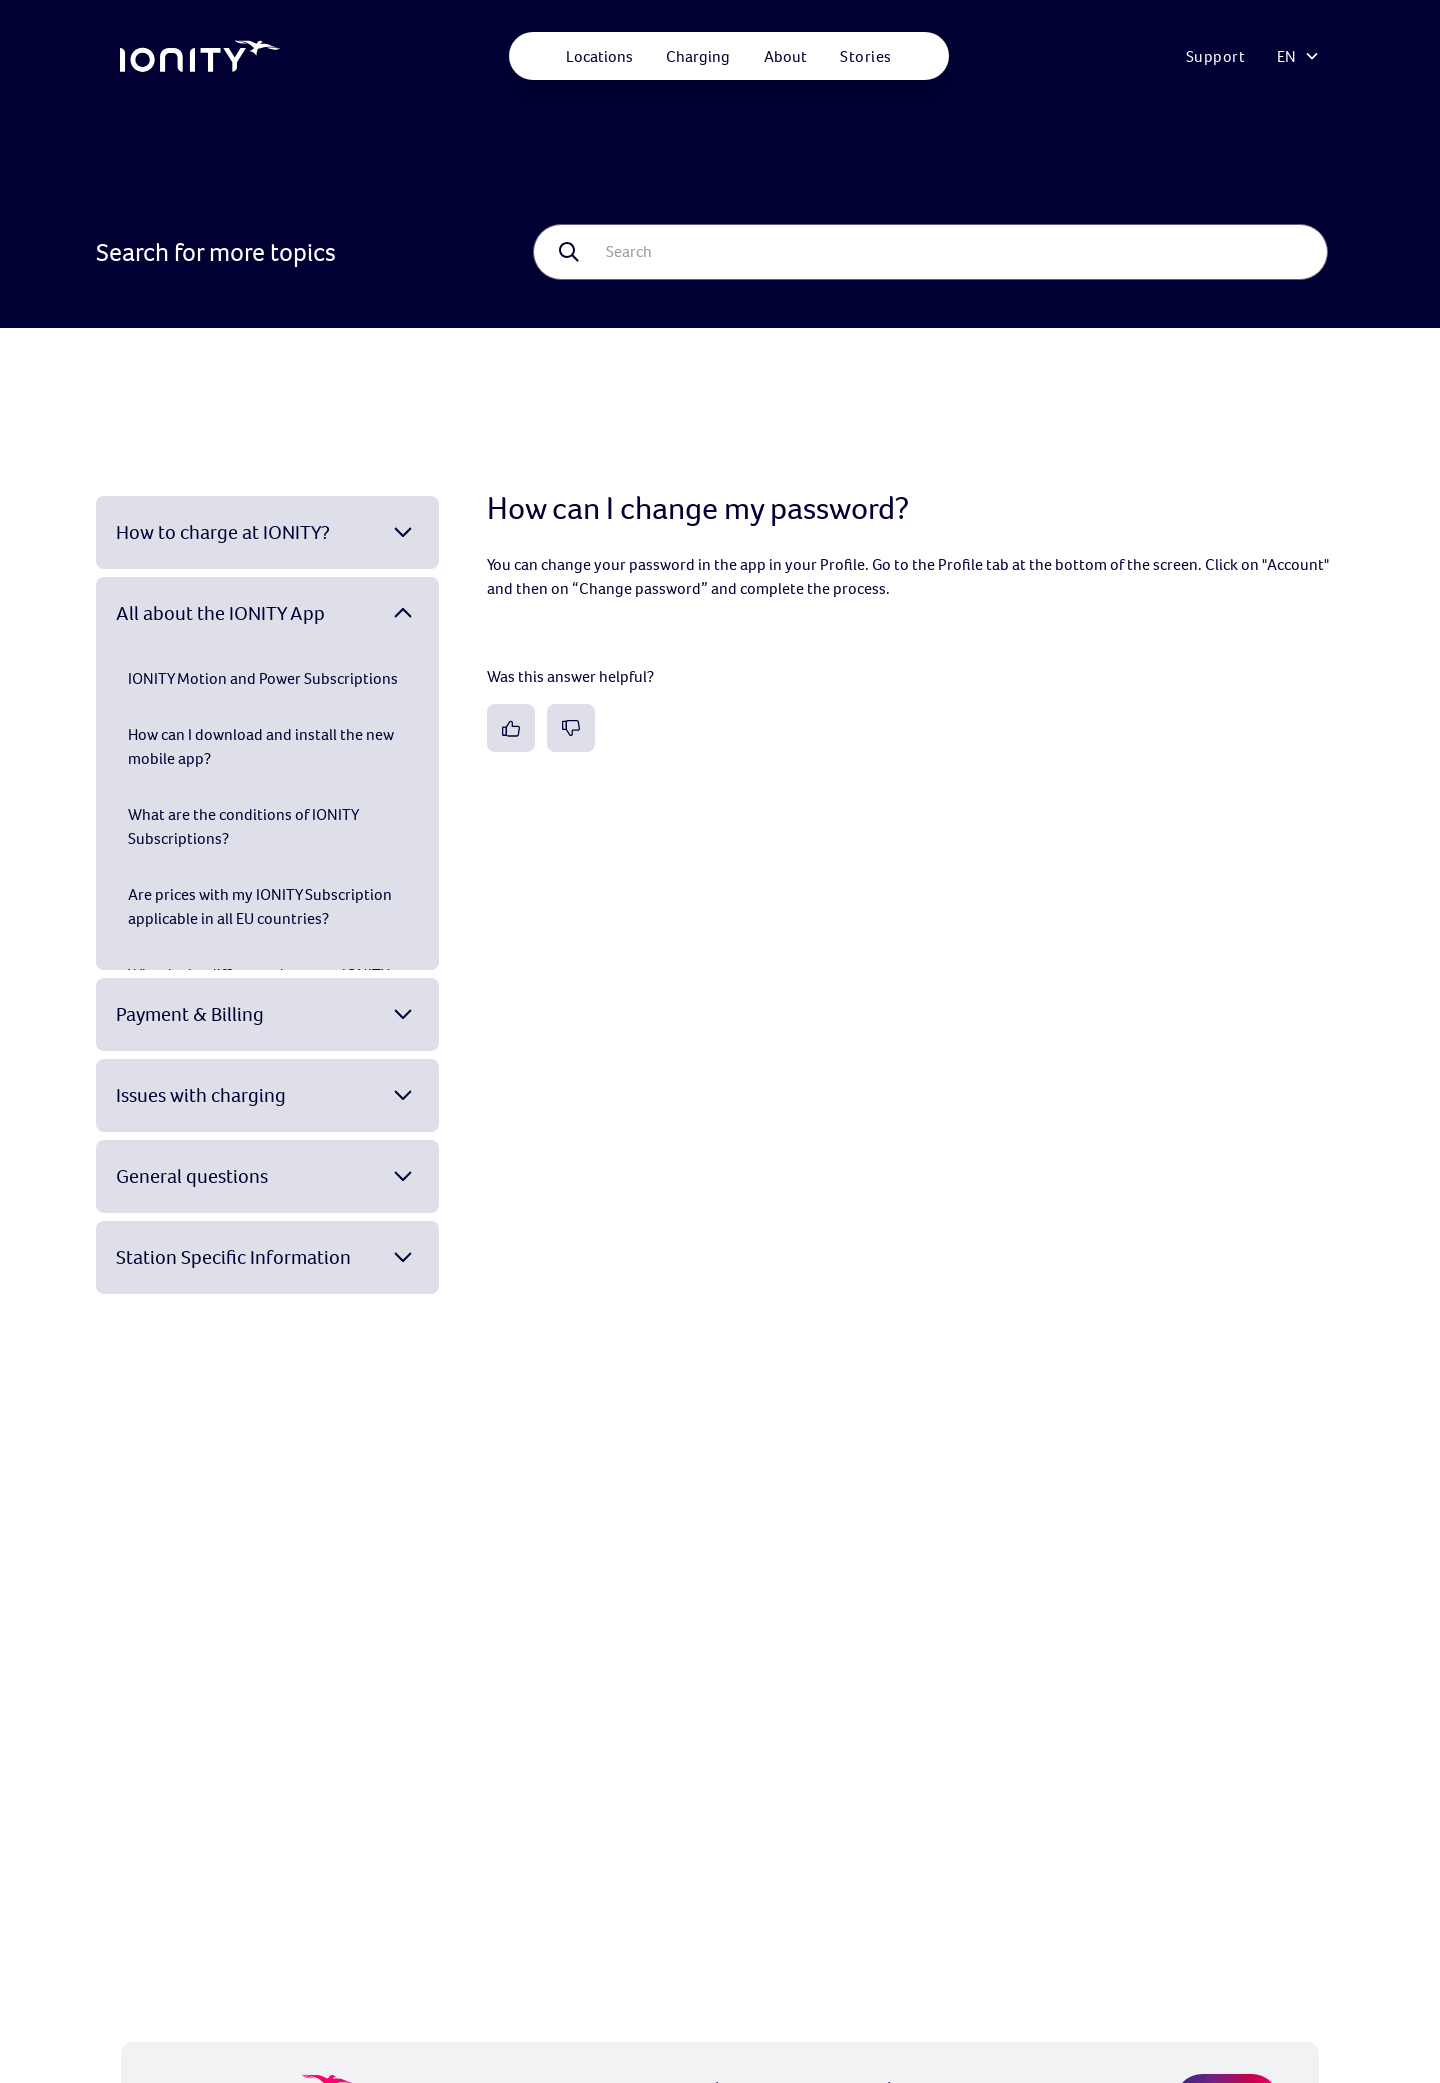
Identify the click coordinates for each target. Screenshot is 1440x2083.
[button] (599, 56)
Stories (866, 56)
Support (1216, 56)
